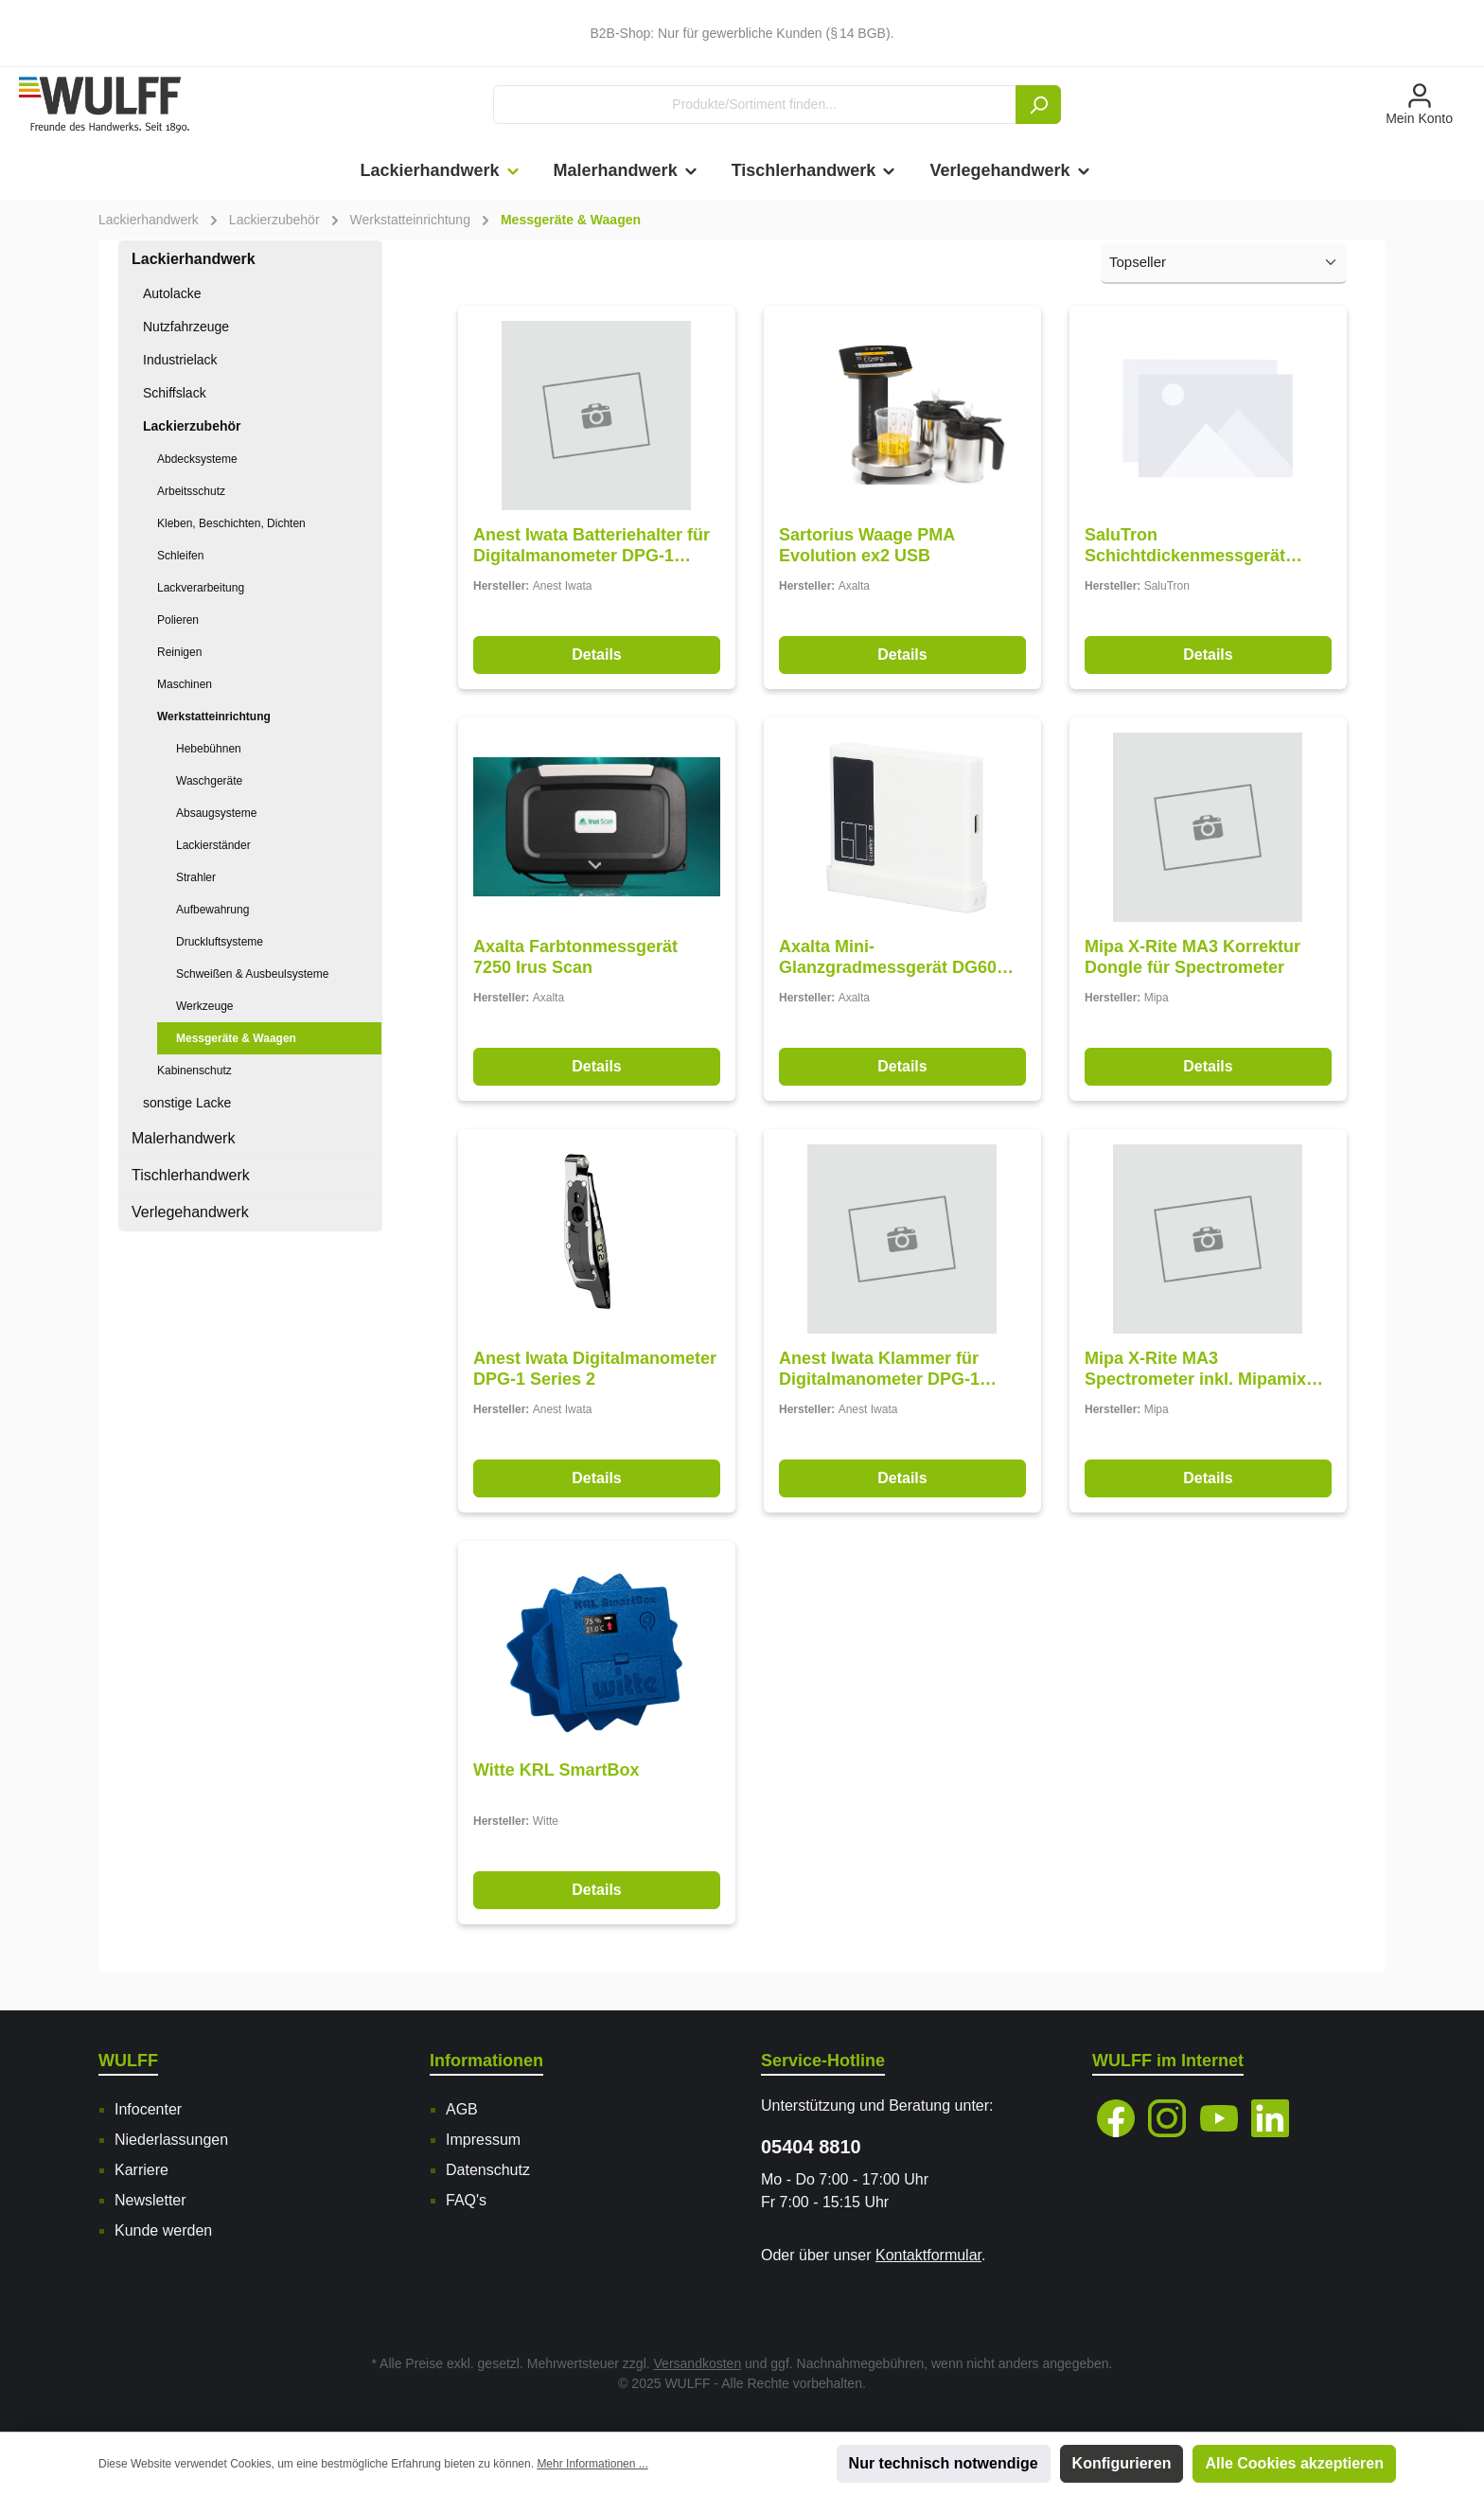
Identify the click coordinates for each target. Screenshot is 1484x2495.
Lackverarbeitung (200, 587)
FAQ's (466, 2200)
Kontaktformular (928, 2255)
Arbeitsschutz (191, 491)
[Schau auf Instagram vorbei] (1167, 2118)
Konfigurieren (1122, 2463)
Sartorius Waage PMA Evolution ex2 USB (867, 545)
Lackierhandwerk (194, 259)
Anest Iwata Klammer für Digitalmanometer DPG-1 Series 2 (879, 1369)
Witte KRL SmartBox (556, 1770)
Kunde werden (163, 2230)
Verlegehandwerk (190, 1212)
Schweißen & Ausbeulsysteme (252, 974)
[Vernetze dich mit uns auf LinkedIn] (1270, 2118)
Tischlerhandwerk (191, 1175)
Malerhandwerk (183, 1138)
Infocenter (148, 2109)
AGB (462, 2109)
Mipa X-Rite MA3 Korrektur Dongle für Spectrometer (1192, 957)
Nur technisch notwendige (943, 2463)
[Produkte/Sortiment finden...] (754, 104)
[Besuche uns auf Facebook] (1116, 2118)
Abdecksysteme (197, 459)
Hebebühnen (208, 748)
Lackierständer (213, 845)
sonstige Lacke (187, 1102)
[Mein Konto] (1419, 105)
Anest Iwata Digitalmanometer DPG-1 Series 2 (594, 1369)
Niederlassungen (171, 2140)
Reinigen (179, 652)
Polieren (178, 620)
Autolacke (172, 293)
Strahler (196, 877)
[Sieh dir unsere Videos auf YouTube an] (1219, 2118)
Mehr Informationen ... (592, 2463)
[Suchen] (1038, 104)
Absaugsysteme (216, 813)
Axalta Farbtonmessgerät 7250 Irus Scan (575, 957)
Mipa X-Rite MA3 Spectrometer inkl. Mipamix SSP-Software (1195, 1369)
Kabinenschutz (194, 1070)
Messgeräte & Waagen (236, 1038)
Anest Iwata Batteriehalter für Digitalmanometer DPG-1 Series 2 (591, 545)
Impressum (483, 2140)
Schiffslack (174, 392)
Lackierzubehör (191, 426)
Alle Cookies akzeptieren (1294, 2463)
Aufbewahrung (212, 909)
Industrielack (180, 359)
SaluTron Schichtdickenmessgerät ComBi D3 (1185, 545)
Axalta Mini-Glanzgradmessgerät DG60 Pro (888, 957)
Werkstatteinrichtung (214, 716)
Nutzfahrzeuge (186, 326)
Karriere (141, 2170)
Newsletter (150, 2200)
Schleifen (180, 555)
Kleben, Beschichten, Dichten (231, 523)
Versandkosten (698, 2363)
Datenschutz (488, 2170)
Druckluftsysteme (219, 941)
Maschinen (184, 684)
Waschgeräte (209, 780)
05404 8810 (811, 2146)
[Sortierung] (1224, 263)
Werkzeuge (204, 1006)
